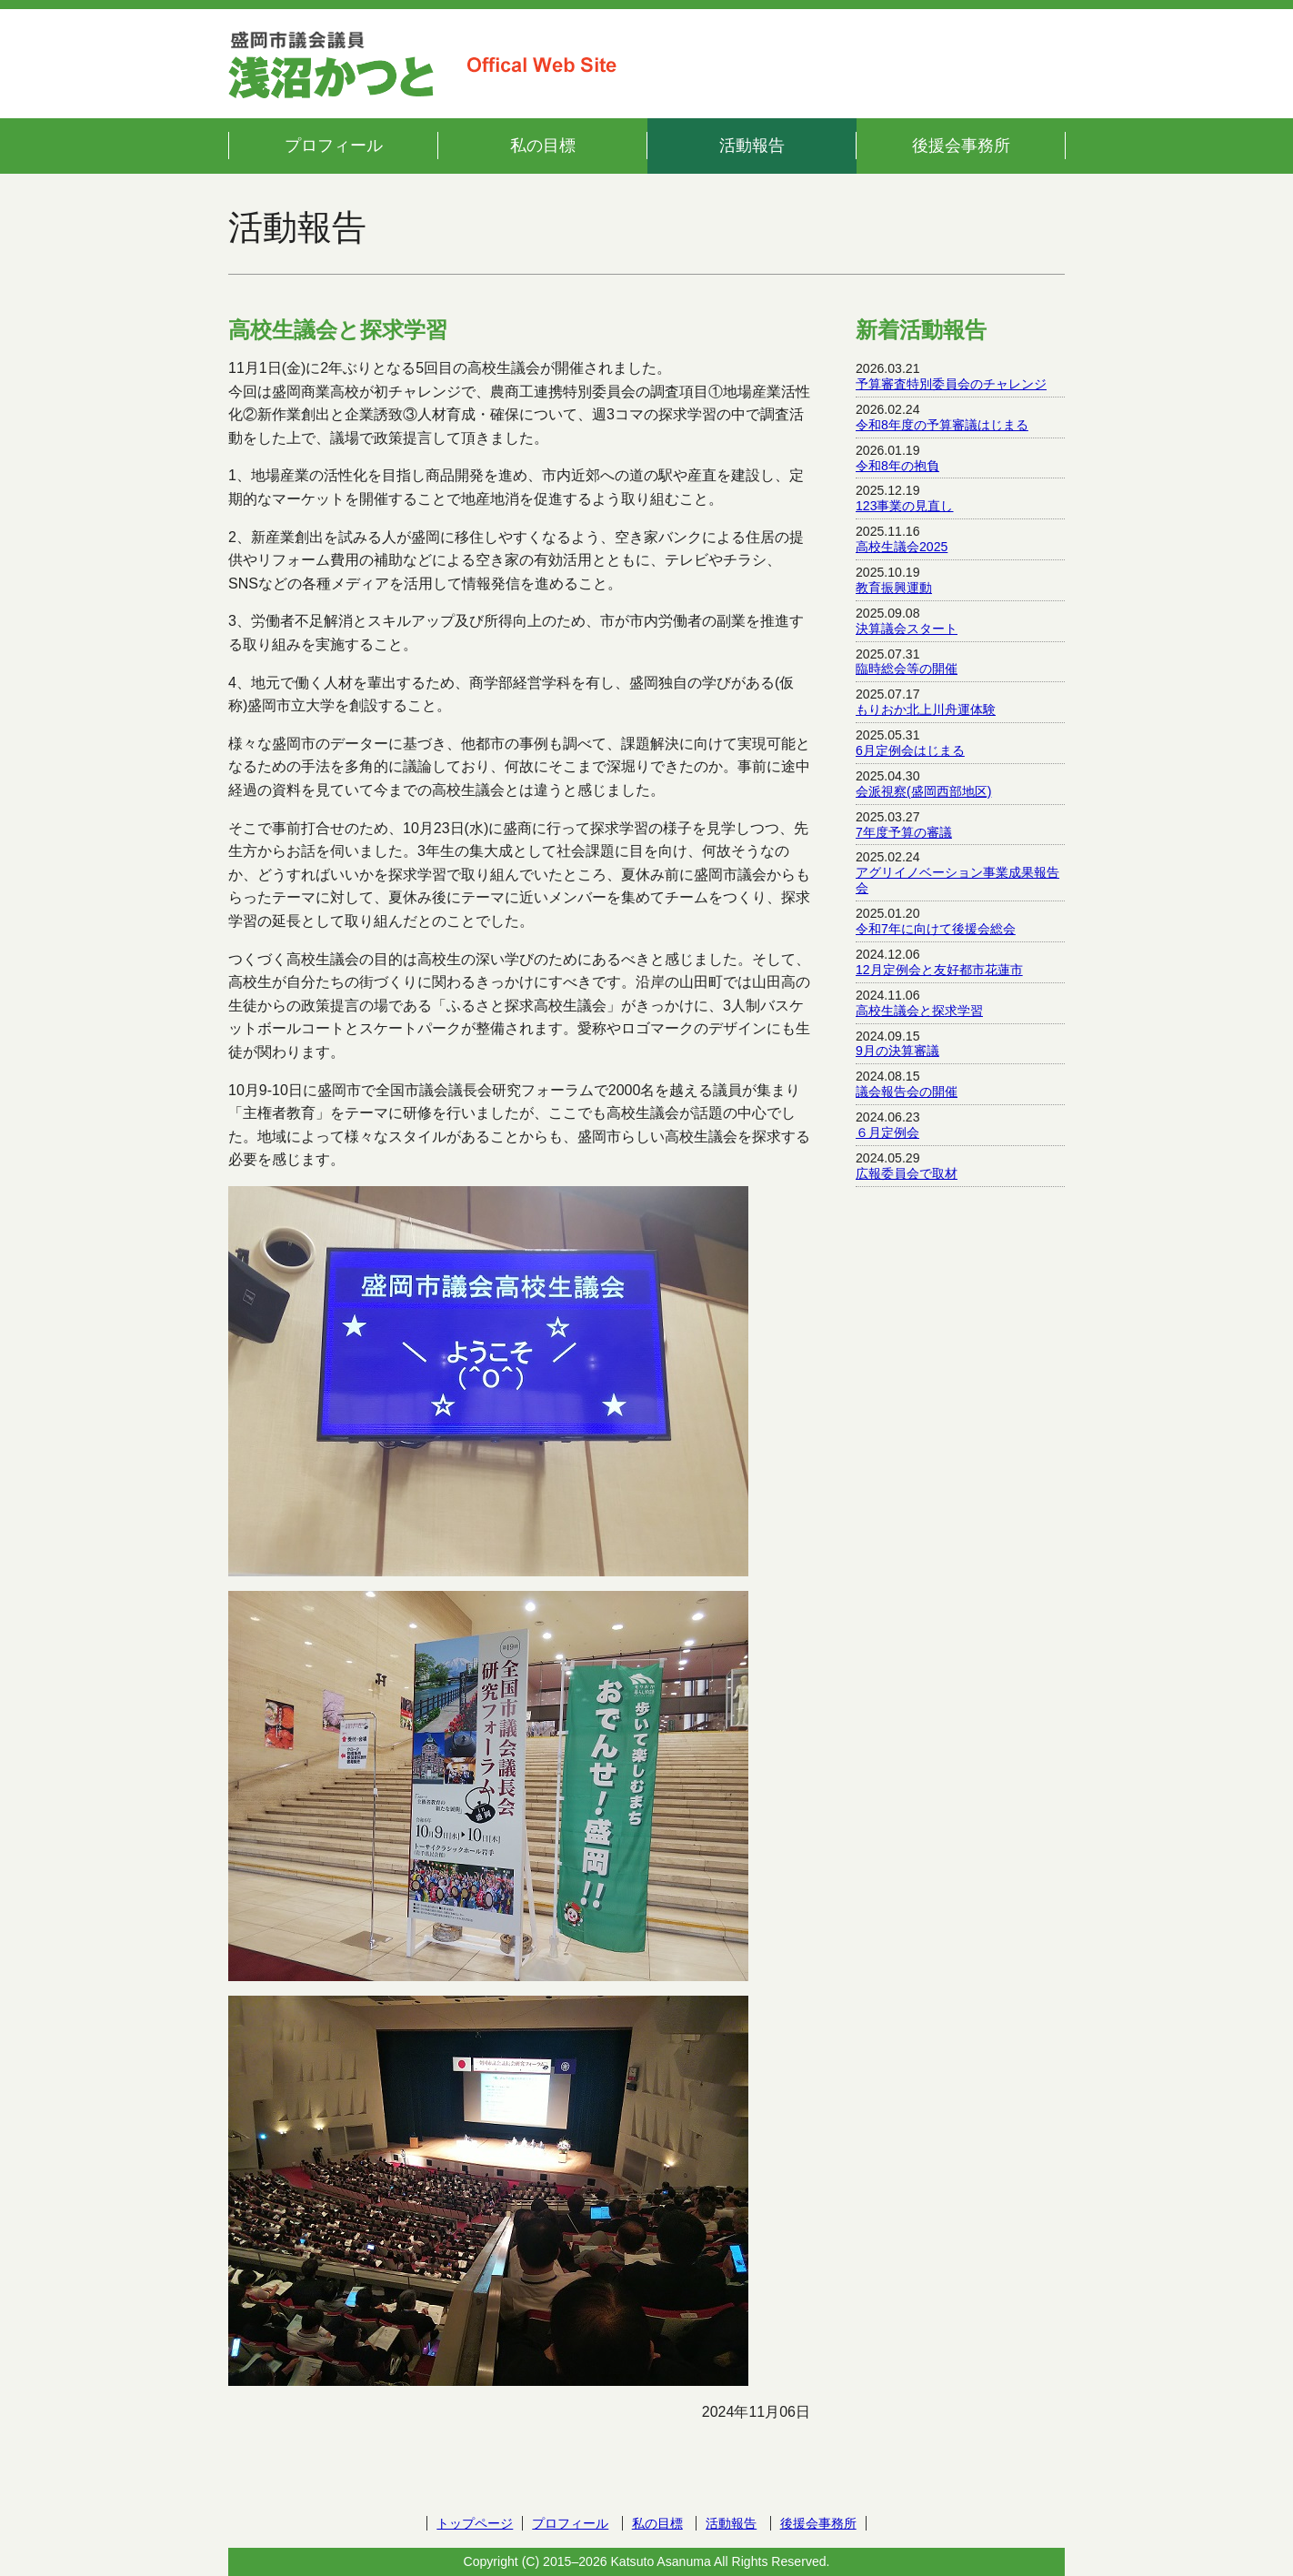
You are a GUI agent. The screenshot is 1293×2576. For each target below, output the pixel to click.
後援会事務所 (961, 145)
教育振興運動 (894, 587)
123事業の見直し (905, 505)
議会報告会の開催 (906, 1091)
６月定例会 (887, 1132)
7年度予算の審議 (904, 832)
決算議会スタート (906, 628)
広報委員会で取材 (906, 1173)
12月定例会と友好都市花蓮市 (939, 969)
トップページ (474, 2523)
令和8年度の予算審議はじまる (942, 425)
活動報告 (752, 145)
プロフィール (334, 145)
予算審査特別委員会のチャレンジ (951, 384)
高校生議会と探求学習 (919, 1010)
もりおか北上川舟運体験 (926, 709)
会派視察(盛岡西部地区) (923, 791)
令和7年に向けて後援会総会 (936, 928)
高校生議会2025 (901, 546)
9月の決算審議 (897, 1050)
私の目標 (543, 145)
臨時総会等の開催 (906, 668)
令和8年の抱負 (897, 465)
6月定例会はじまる (910, 750)
